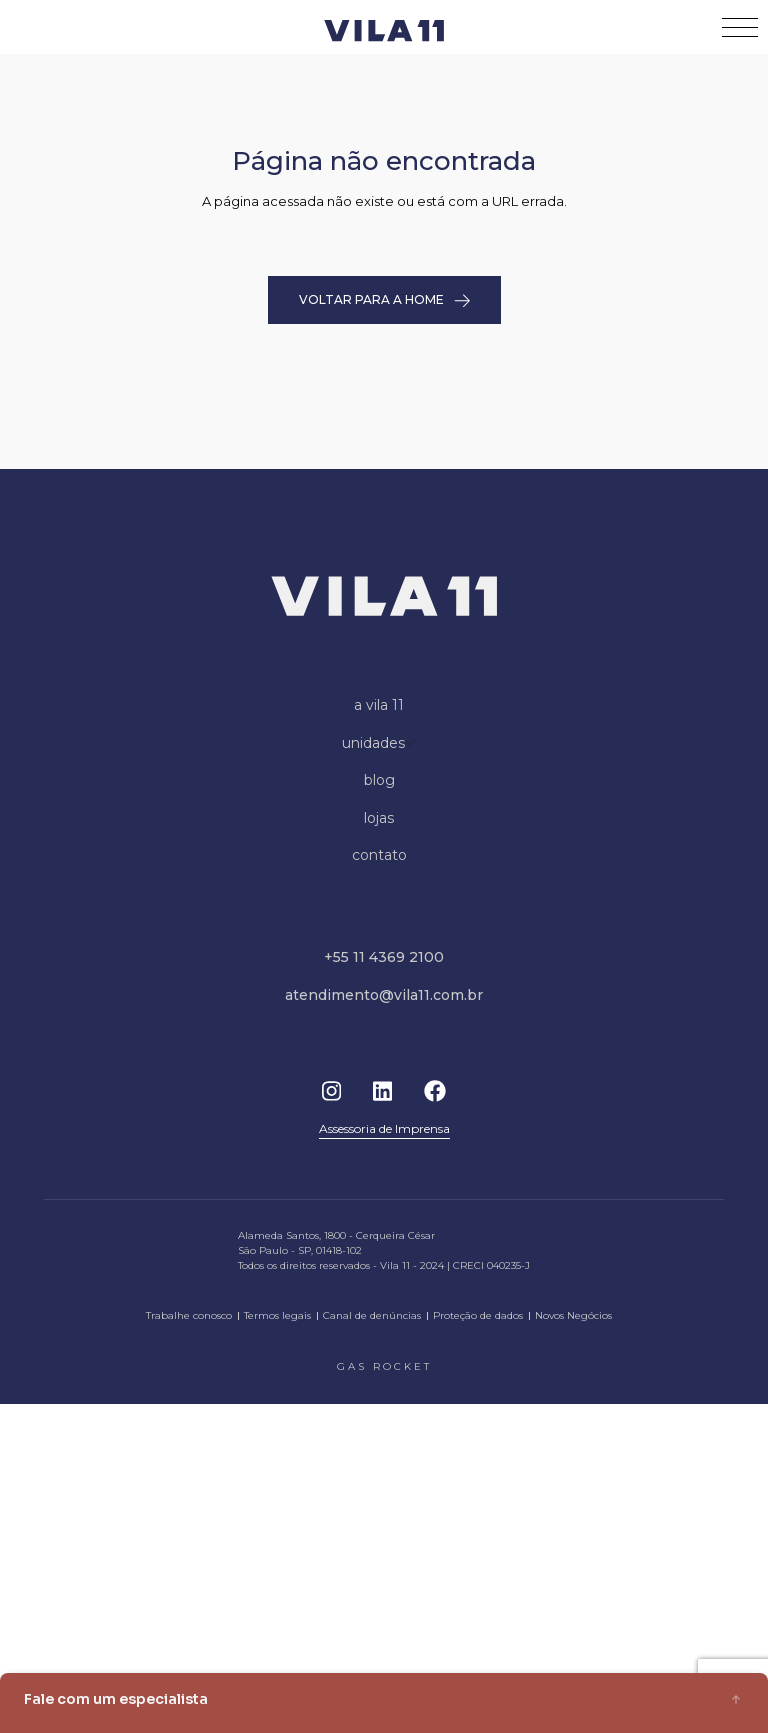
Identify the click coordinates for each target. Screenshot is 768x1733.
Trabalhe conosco (189, 1315)
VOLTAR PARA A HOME (384, 300)
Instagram (331, 1091)
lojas (379, 818)
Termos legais (277, 1315)
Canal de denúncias (372, 1315)
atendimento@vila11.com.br (384, 995)
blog (379, 780)
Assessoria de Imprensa (384, 1128)
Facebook (435, 1091)
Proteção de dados (478, 1315)
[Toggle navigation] (740, 27)
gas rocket (384, 1366)
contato (379, 855)
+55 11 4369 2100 (384, 957)
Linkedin (382, 1091)
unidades (379, 743)
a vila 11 (379, 705)
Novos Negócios (573, 1315)
